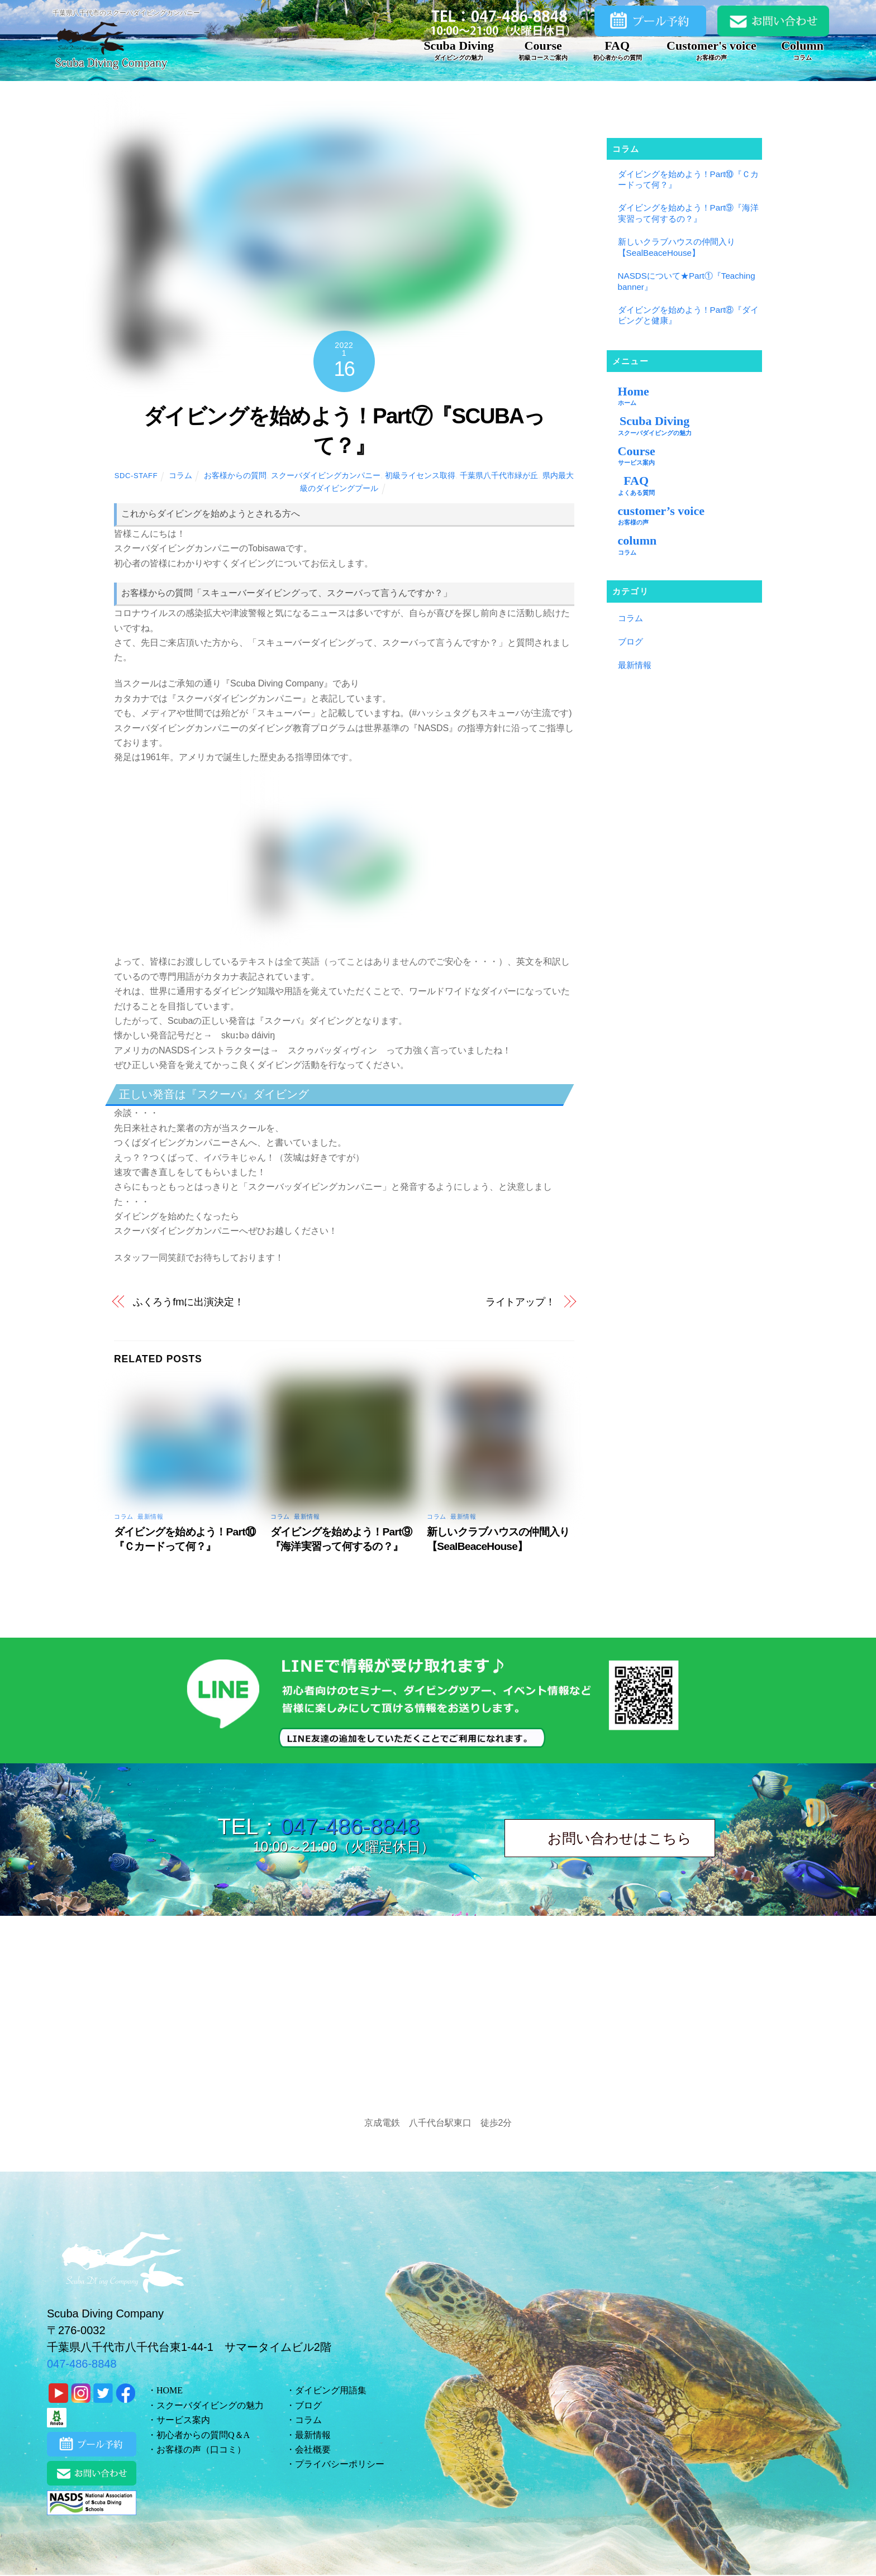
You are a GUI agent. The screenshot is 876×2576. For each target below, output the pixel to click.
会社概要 (313, 2449)
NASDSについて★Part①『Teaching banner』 (686, 281)
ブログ (630, 641)
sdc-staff (136, 475)
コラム (180, 475)
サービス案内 (183, 2420)
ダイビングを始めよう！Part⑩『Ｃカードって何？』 (688, 179)
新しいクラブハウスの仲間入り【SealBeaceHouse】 (676, 247)
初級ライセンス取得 (420, 475)
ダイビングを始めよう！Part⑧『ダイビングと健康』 (688, 315)
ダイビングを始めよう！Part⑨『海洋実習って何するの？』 (688, 213)
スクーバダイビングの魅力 (210, 2405)
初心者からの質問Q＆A (203, 2435)
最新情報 (150, 1516)
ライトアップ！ (520, 1302)
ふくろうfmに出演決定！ (188, 1302)
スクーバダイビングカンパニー (325, 475)
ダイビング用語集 (330, 2390)
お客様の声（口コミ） (201, 2449)
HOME (169, 2390)
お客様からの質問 (235, 475)
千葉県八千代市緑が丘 (499, 475)
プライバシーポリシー (339, 2464)
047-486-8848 (350, 1826)
